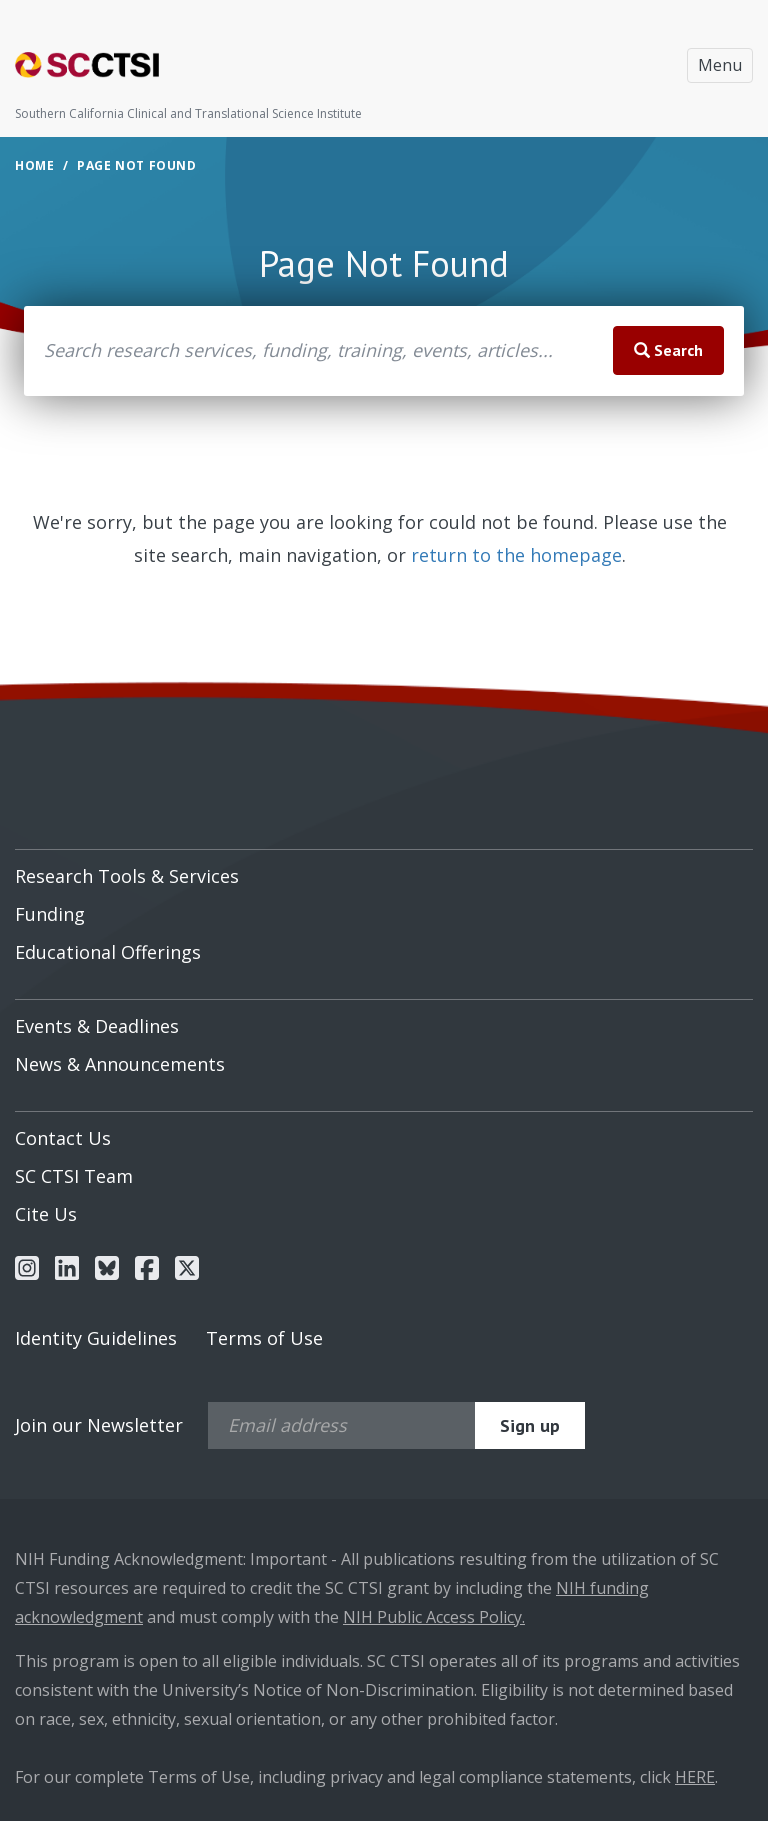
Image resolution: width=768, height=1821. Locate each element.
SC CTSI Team (74, 1176)
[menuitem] (384, 869)
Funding (50, 914)
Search (668, 350)
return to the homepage (516, 555)
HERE (695, 1777)
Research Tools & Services (127, 876)
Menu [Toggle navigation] (720, 65)
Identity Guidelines (96, 1338)
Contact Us (63, 1138)
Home (34, 165)
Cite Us (46, 1214)
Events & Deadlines (97, 1026)
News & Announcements (120, 1064)
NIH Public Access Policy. (434, 1617)
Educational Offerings (108, 952)
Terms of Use (264, 1338)
